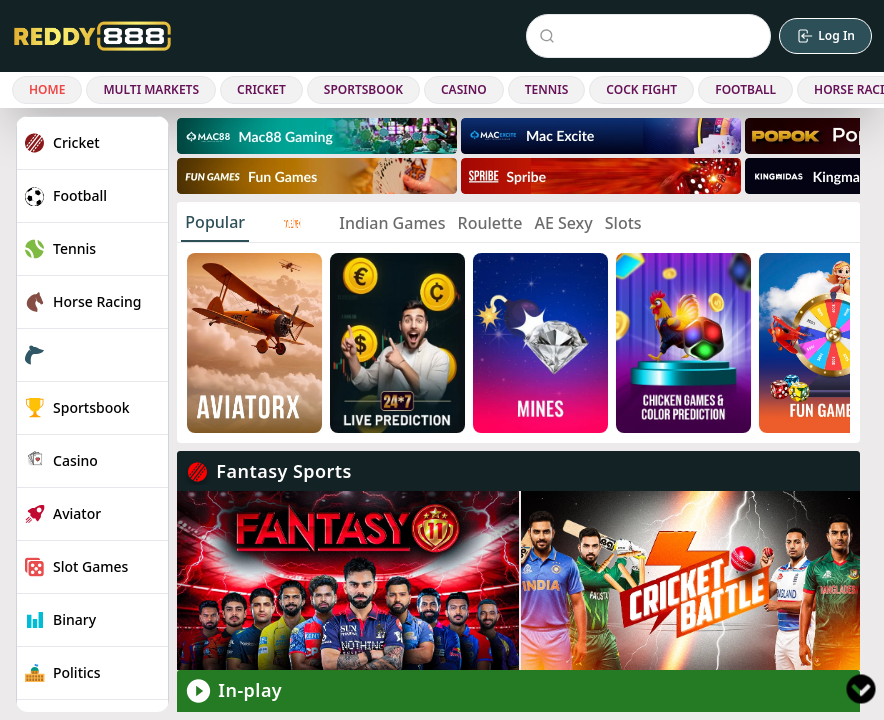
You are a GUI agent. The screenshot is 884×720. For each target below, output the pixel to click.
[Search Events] (652, 36)
